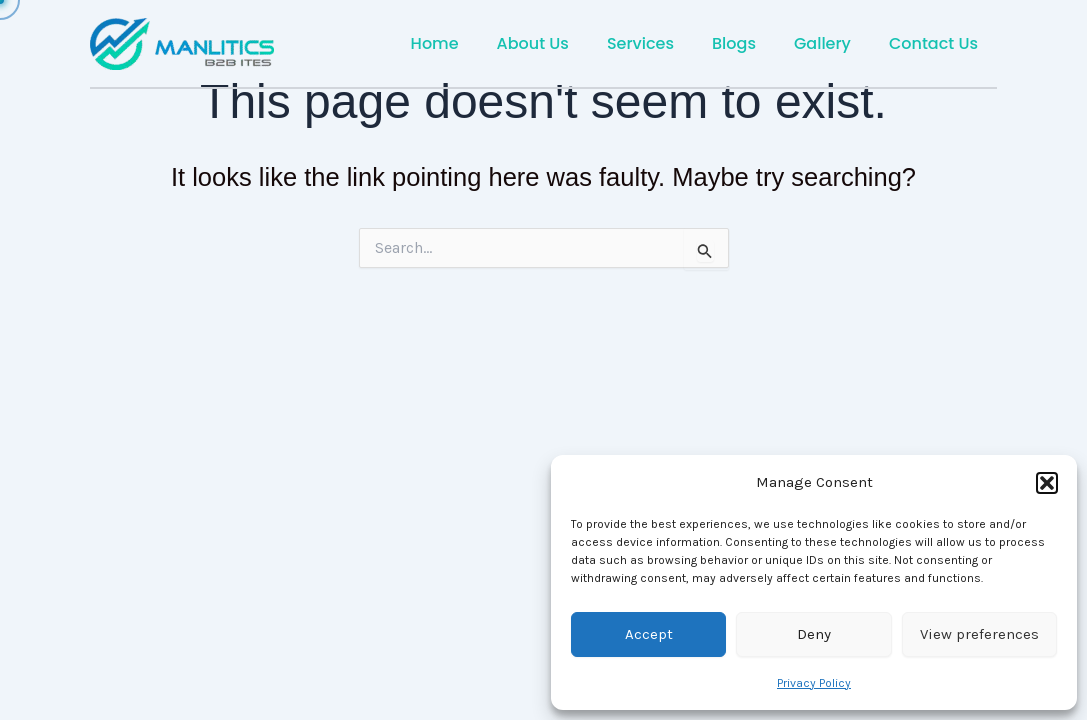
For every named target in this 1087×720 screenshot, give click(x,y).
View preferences (979, 634)
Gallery (831, 43)
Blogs (749, 43)
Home (468, 43)
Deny (814, 634)
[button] (1047, 483)
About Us (560, 43)
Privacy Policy (814, 683)
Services (661, 43)
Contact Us (936, 43)
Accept (649, 634)
